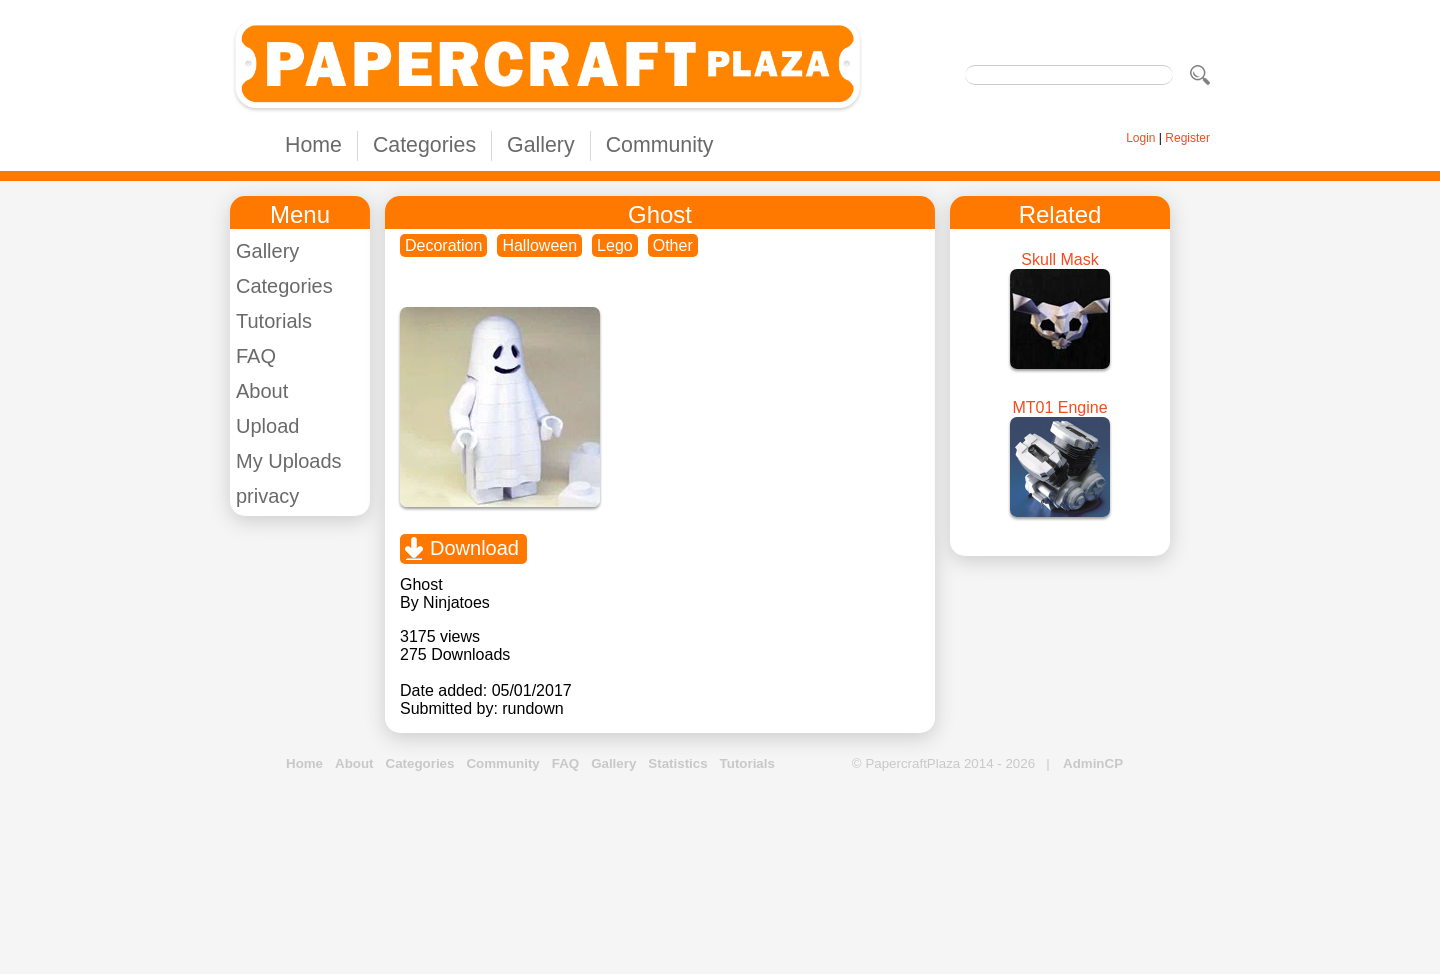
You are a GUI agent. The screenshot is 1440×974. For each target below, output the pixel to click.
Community (660, 145)
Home (313, 145)
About (262, 391)
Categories (424, 145)
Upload (267, 426)
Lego (615, 245)
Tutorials (274, 321)
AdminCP (1093, 763)
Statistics (677, 763)
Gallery (541, 145)
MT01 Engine (1059, 407)
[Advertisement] (720, 874)
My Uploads (289, 461)
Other (673, 245)
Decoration (443, 245)
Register (1187, 138)
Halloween (539, 245)
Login (1140, 138)
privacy (267, 496)
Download (474, 548)
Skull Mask (1059, 259)
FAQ (256, 356)
